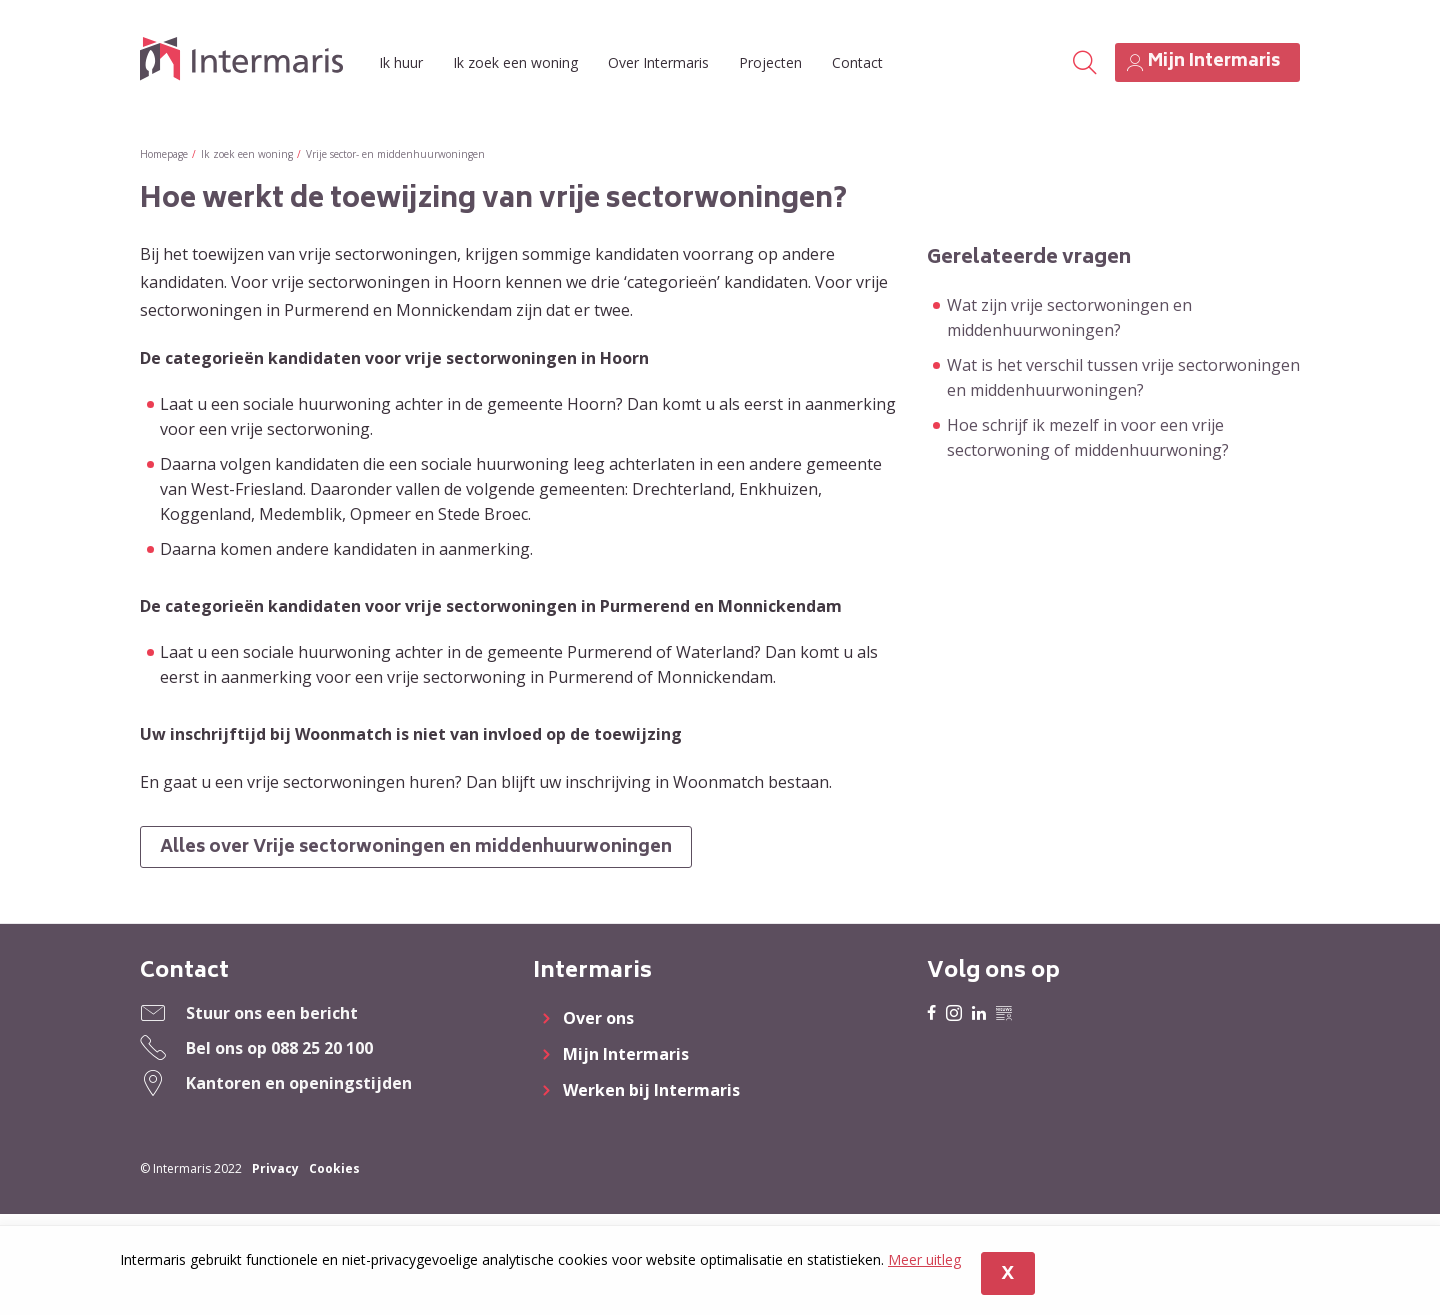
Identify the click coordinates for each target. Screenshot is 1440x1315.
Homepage (164, 154)
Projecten (770, 62)
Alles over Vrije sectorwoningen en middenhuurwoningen (418, 849)
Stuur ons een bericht (272, 1014)
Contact (857, 62)
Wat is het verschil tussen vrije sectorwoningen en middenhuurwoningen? (1123, 377)
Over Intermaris (658, 62)
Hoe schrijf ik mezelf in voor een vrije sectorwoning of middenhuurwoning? (1088, 437)
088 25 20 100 (322, 1049)
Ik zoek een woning (515, 62)
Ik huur (401, 62)
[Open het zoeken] (1084, 63)
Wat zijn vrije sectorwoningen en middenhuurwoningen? (1069, 317)
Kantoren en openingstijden (299, 1084)
